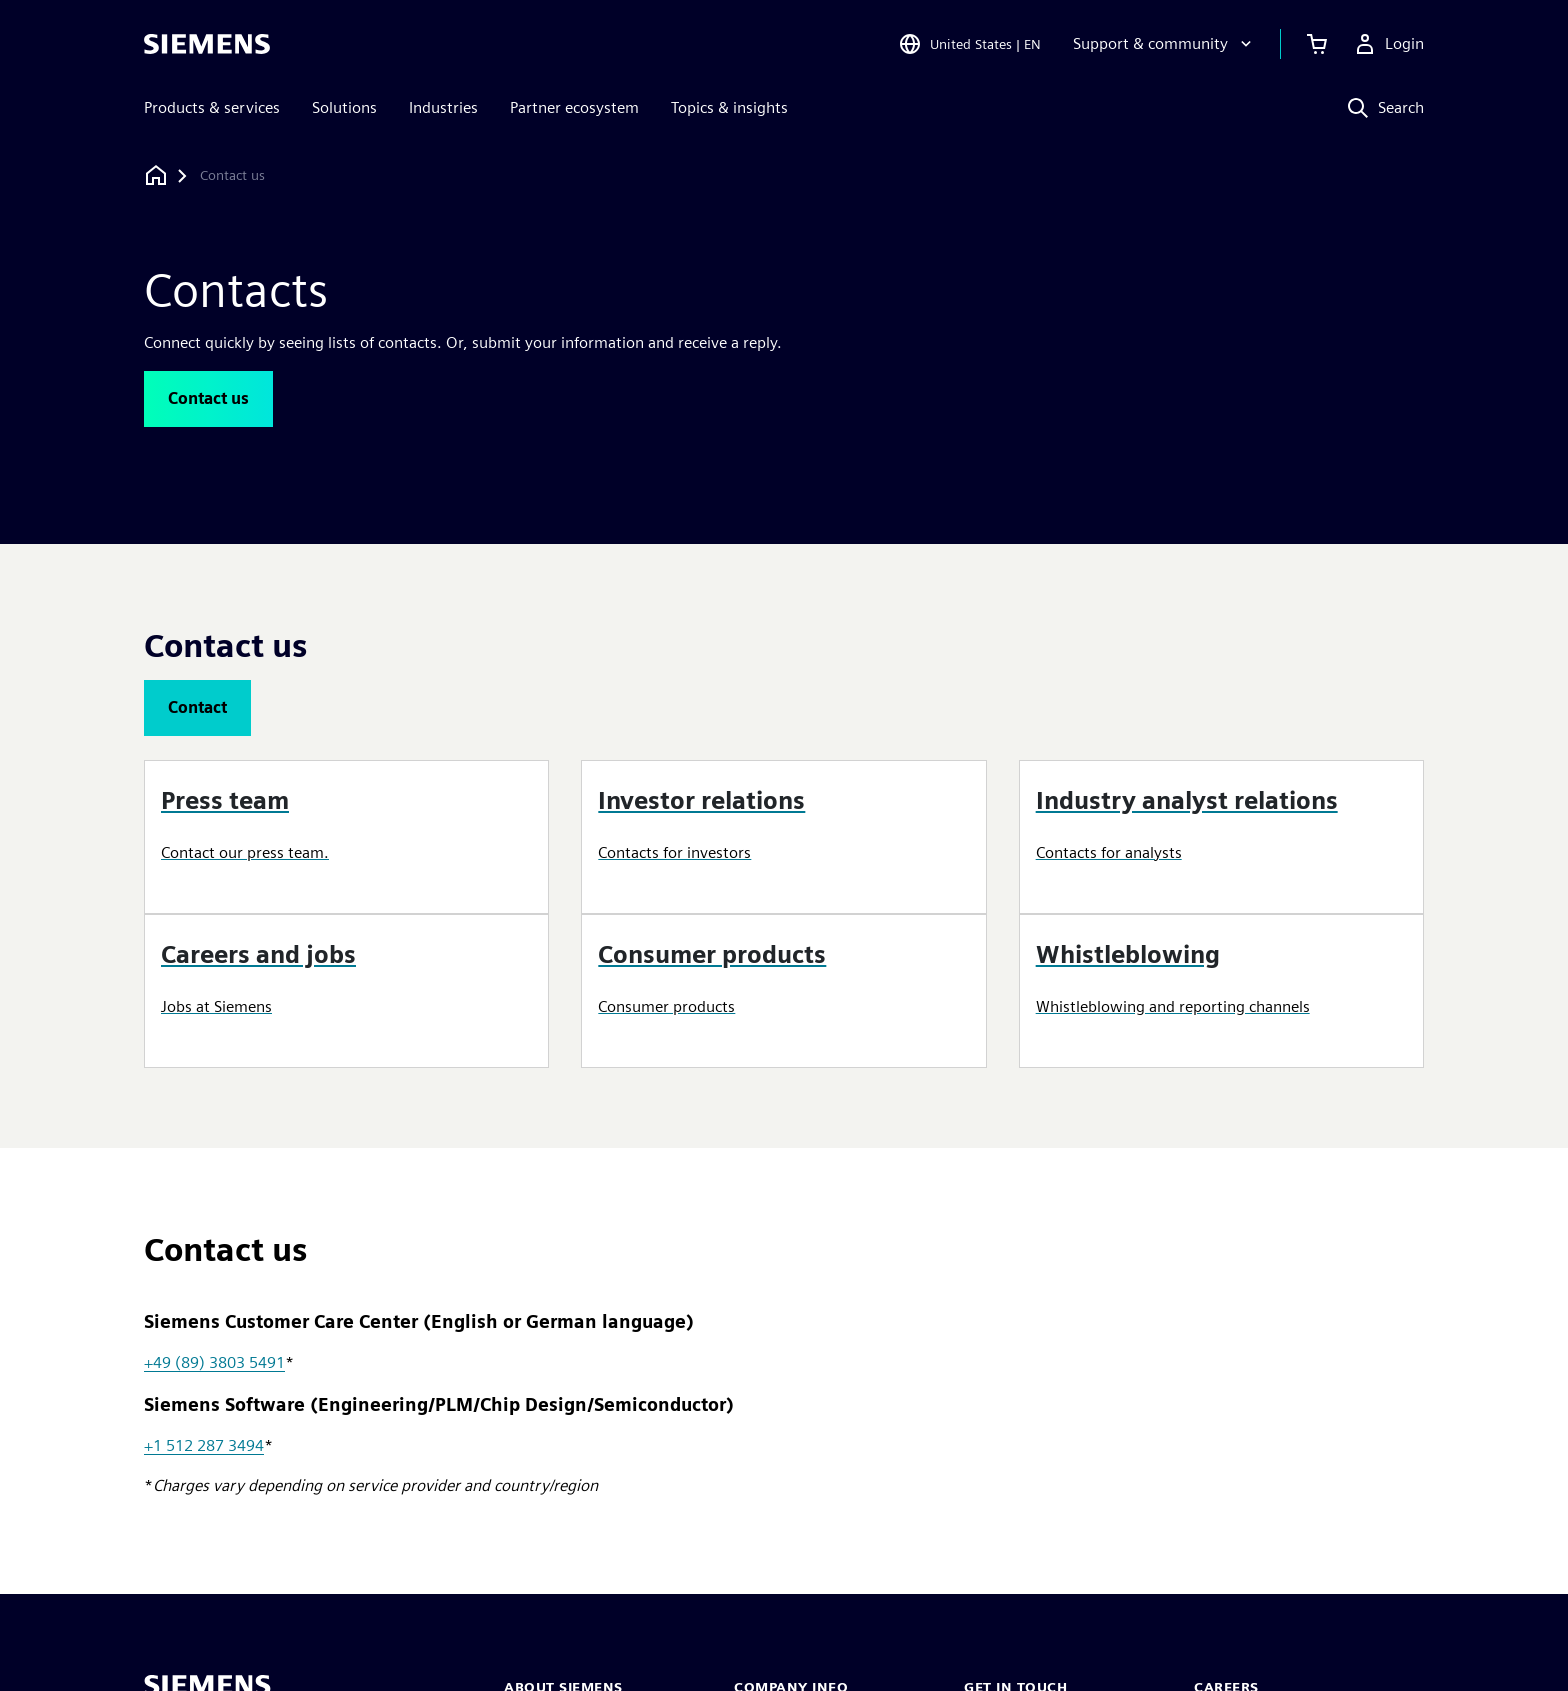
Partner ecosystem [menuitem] (574, 107)
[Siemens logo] (207, 44)
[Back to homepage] (156, 175)
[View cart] (1317, 44)
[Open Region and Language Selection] (969, 44)
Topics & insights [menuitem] (729, 107)
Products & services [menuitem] (212, 107)
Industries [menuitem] (443, 107)
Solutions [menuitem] (344, 107)
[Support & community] (1164, 44)
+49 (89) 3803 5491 (214, 1362)
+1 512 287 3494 (204, 1445)
